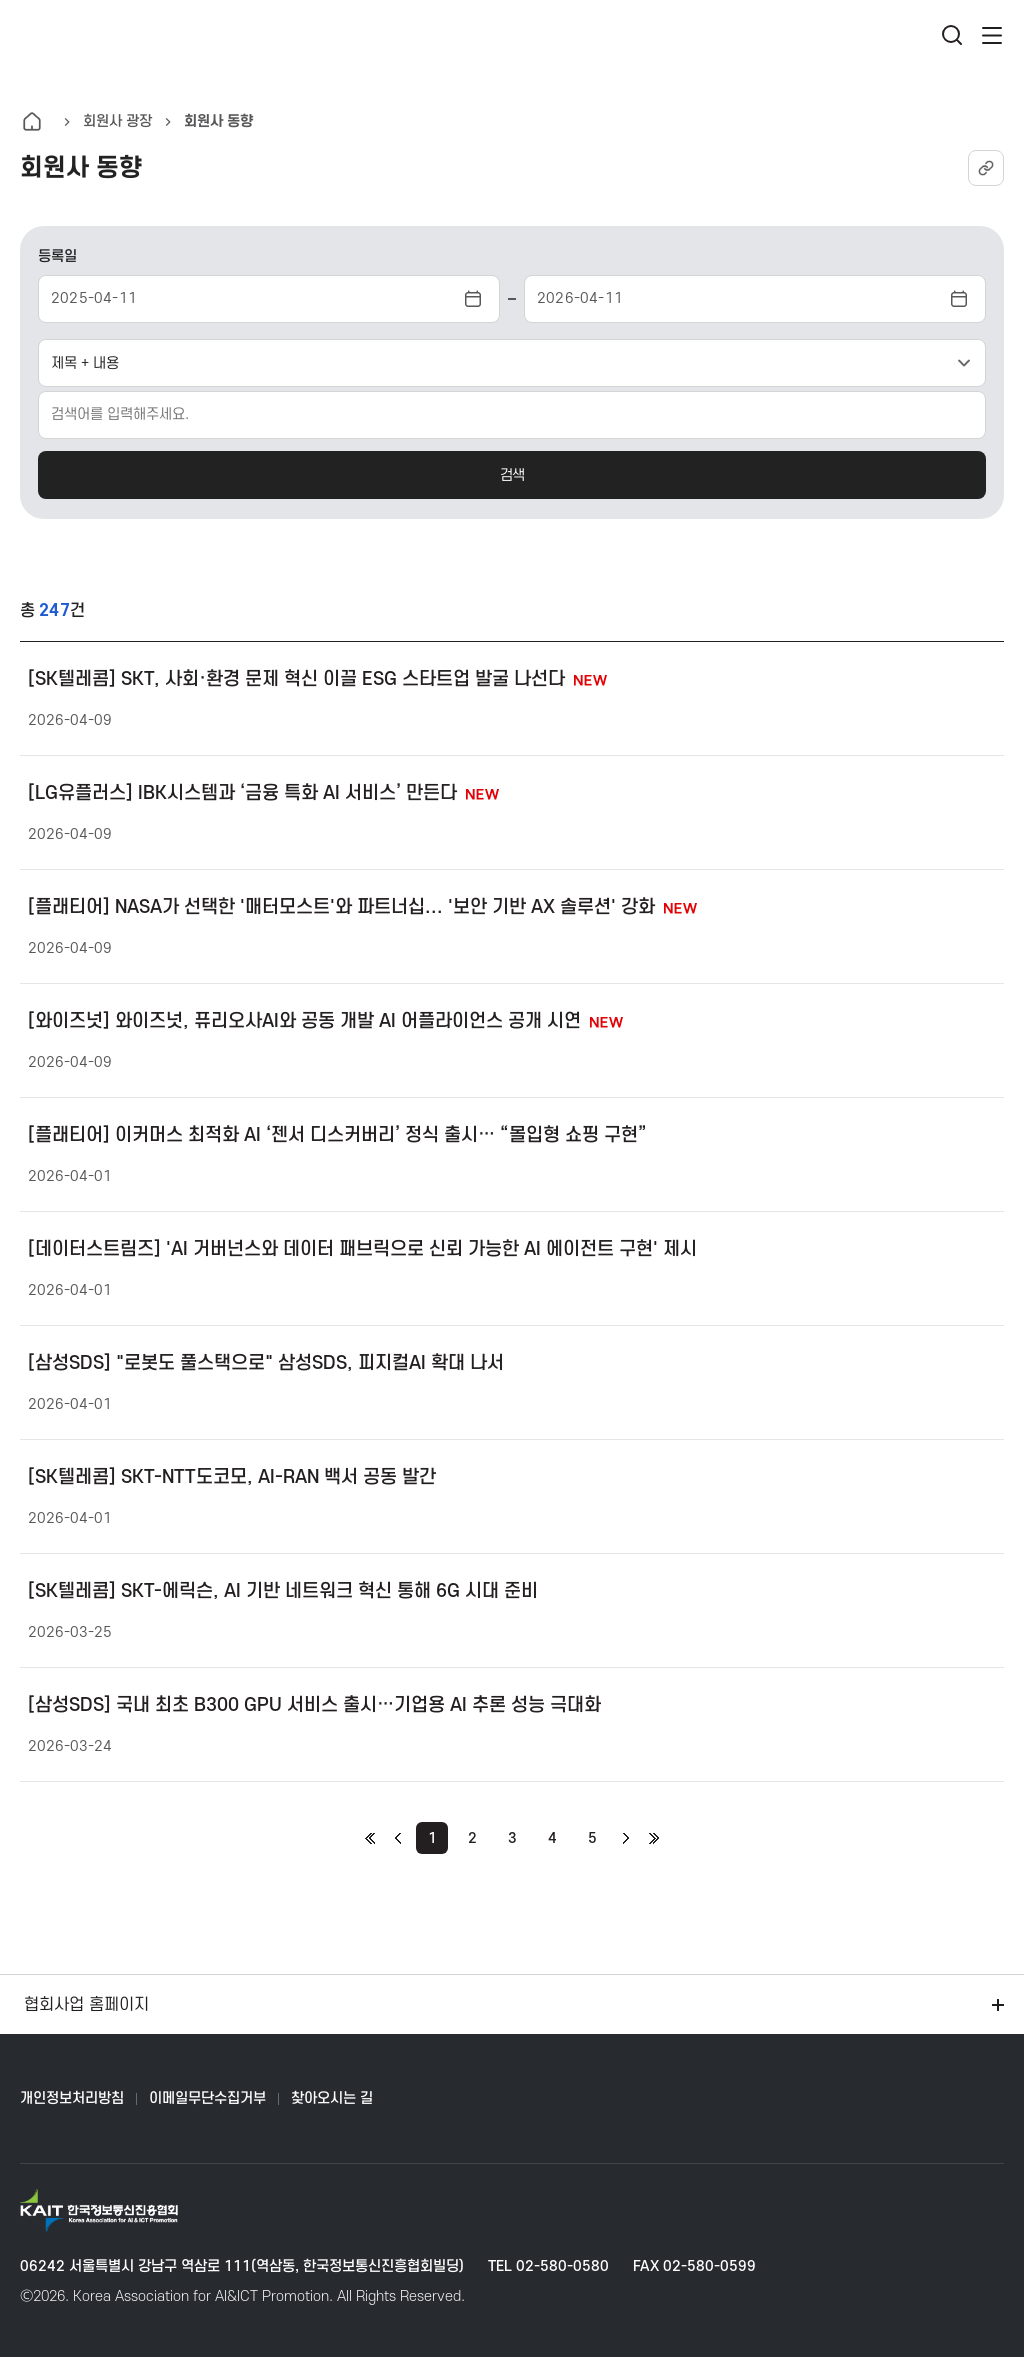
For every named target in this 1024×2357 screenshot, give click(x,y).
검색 (512, 475)
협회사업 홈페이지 (516, 2005)
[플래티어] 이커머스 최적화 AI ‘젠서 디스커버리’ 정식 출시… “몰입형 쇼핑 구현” (337, 1135)
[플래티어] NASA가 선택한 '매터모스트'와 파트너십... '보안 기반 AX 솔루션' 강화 (362, 907)
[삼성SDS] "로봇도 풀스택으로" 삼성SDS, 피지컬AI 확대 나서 (266, 1363)
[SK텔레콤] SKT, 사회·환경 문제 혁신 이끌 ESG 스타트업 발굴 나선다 (317, 679)
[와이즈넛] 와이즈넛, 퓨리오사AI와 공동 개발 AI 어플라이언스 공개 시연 (325, 1021)
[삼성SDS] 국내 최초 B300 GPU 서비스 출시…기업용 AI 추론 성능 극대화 (314, 1705)
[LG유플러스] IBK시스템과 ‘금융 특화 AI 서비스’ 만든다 (263, 793)
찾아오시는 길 (332, 2098)
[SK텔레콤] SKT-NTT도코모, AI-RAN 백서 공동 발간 (232, 1477)
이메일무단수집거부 (207, 2098)
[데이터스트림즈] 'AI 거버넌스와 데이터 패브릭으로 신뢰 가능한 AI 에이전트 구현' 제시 (362, 1249)
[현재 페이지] (432, 1838)
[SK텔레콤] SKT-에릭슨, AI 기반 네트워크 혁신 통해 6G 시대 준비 (283, 1591)
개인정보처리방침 (72, 2098)
